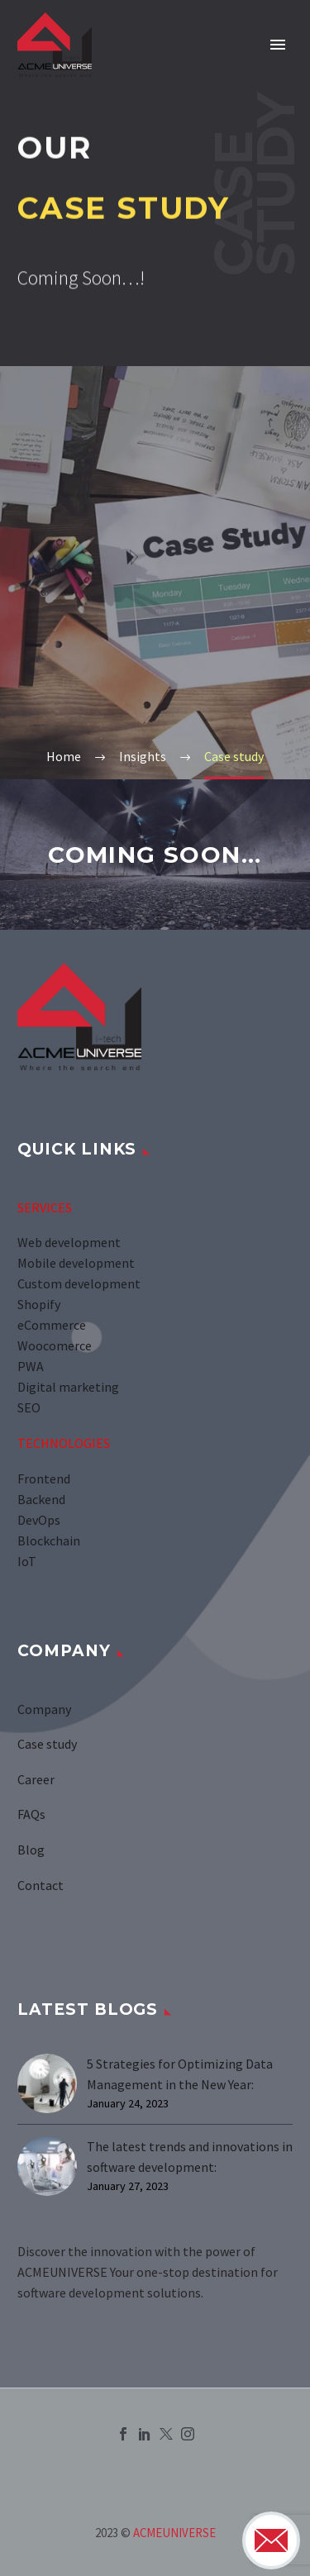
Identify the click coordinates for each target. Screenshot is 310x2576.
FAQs (31, 1814)
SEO (29, 1407)
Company (44, 1709)
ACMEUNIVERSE (174, 2532)
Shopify (38, 1304)
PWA (30, 1366)
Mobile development (76, 1263)
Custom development (79, 1283)
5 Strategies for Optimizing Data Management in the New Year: (180, 2074)
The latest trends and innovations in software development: (190, 2156)
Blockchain (48, 1540)
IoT (26, 1561)
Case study (47, 1744)
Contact (40, 1885)
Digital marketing (68, 1386)
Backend (41, 1499)
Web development (69, 1242)
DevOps (38, 1520)
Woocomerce (55, 1345)
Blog (31, 1849)
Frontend (43, 1478)
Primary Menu (277, 45)
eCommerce (52, 1325)
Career (36, 1779)
